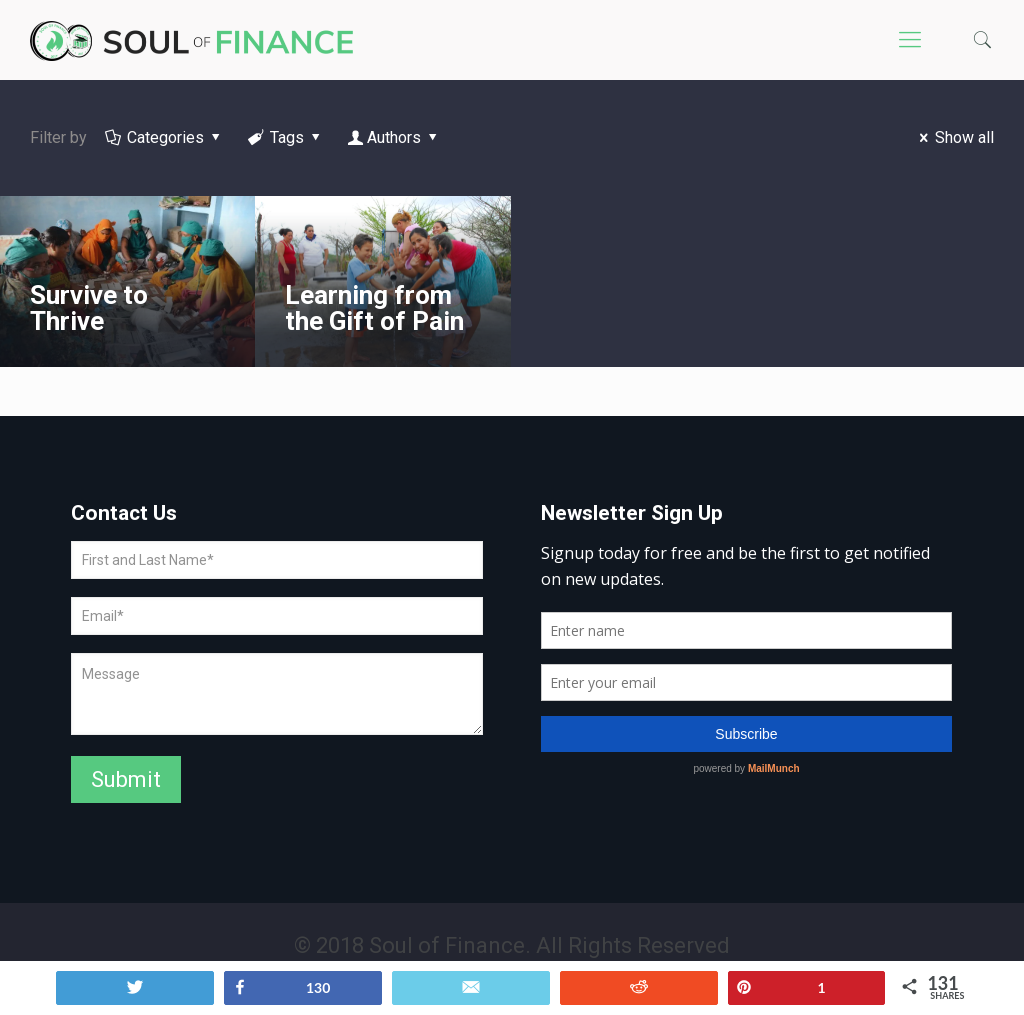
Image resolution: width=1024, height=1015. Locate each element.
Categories (164, 137)
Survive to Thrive (89, 308)
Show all (953, 137)
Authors (394, 137)
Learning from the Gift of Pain (374, 308)
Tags (286, 137)
